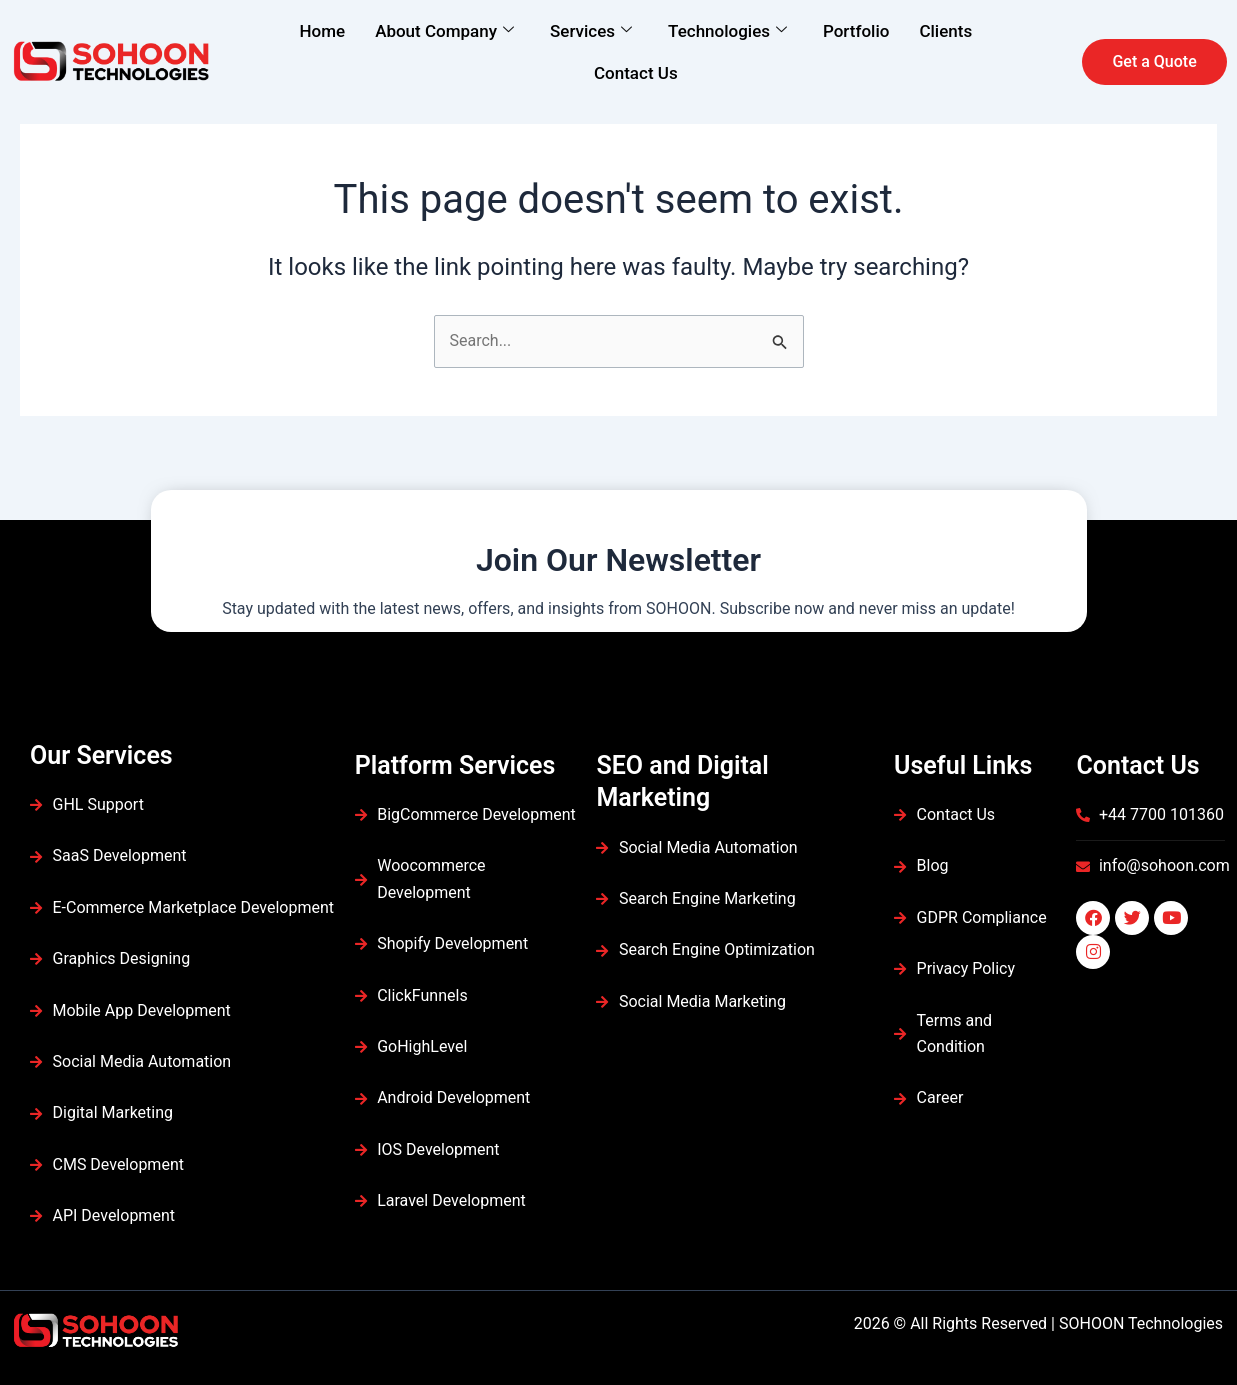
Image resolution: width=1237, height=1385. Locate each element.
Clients (945, 31)
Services (591, 31)
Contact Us (636, 73)
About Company (444, 31)
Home (323, 31)
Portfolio (856, 31)
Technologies (727, 31)
